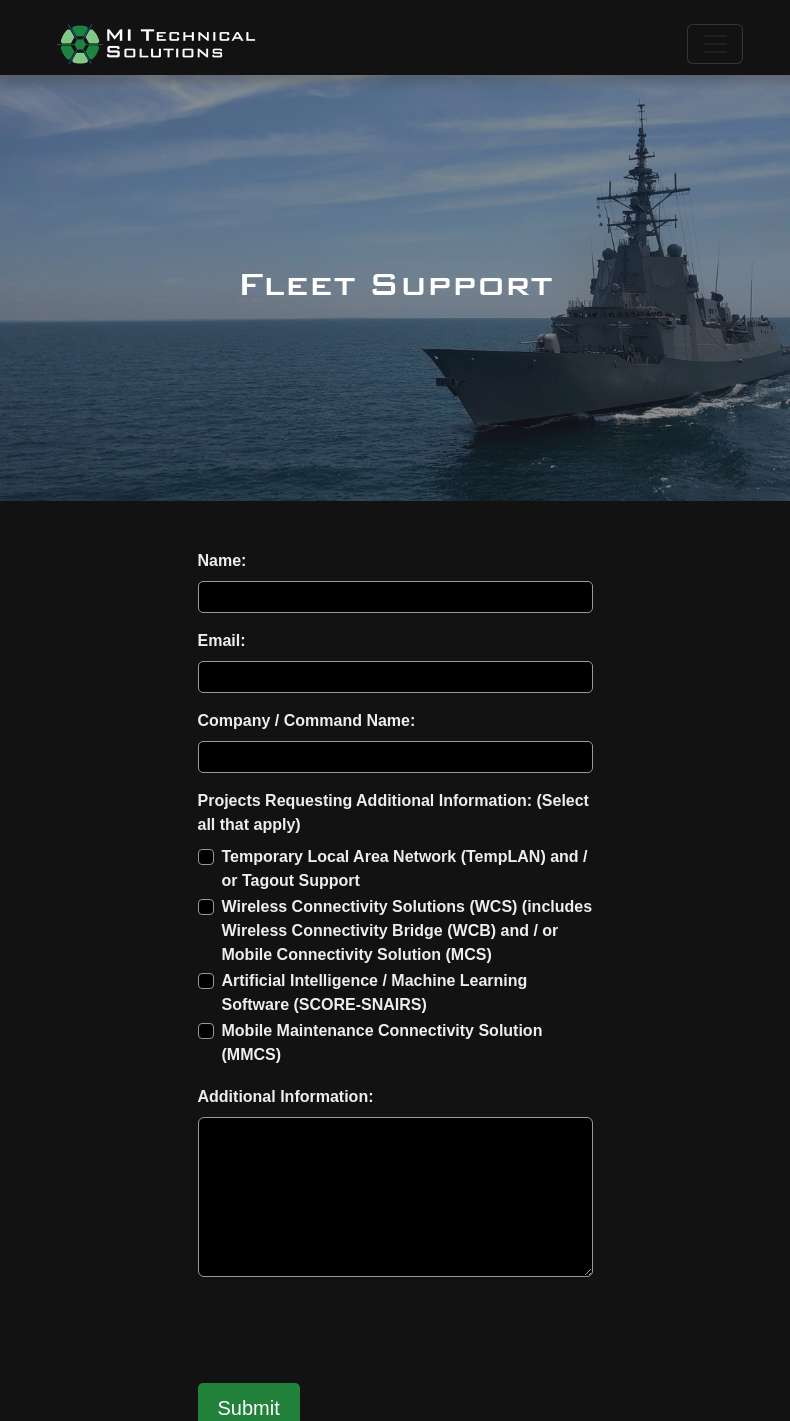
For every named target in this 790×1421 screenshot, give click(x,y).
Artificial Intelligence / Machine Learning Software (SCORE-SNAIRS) (375, 992)
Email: (222, 640)
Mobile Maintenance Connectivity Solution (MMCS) (382, 1042)
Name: (222, 560)
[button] (157, 44)
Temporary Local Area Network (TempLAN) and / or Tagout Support (405, 868)
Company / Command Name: (307, 720)
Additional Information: (286, 1096)
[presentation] (350, 1332)
